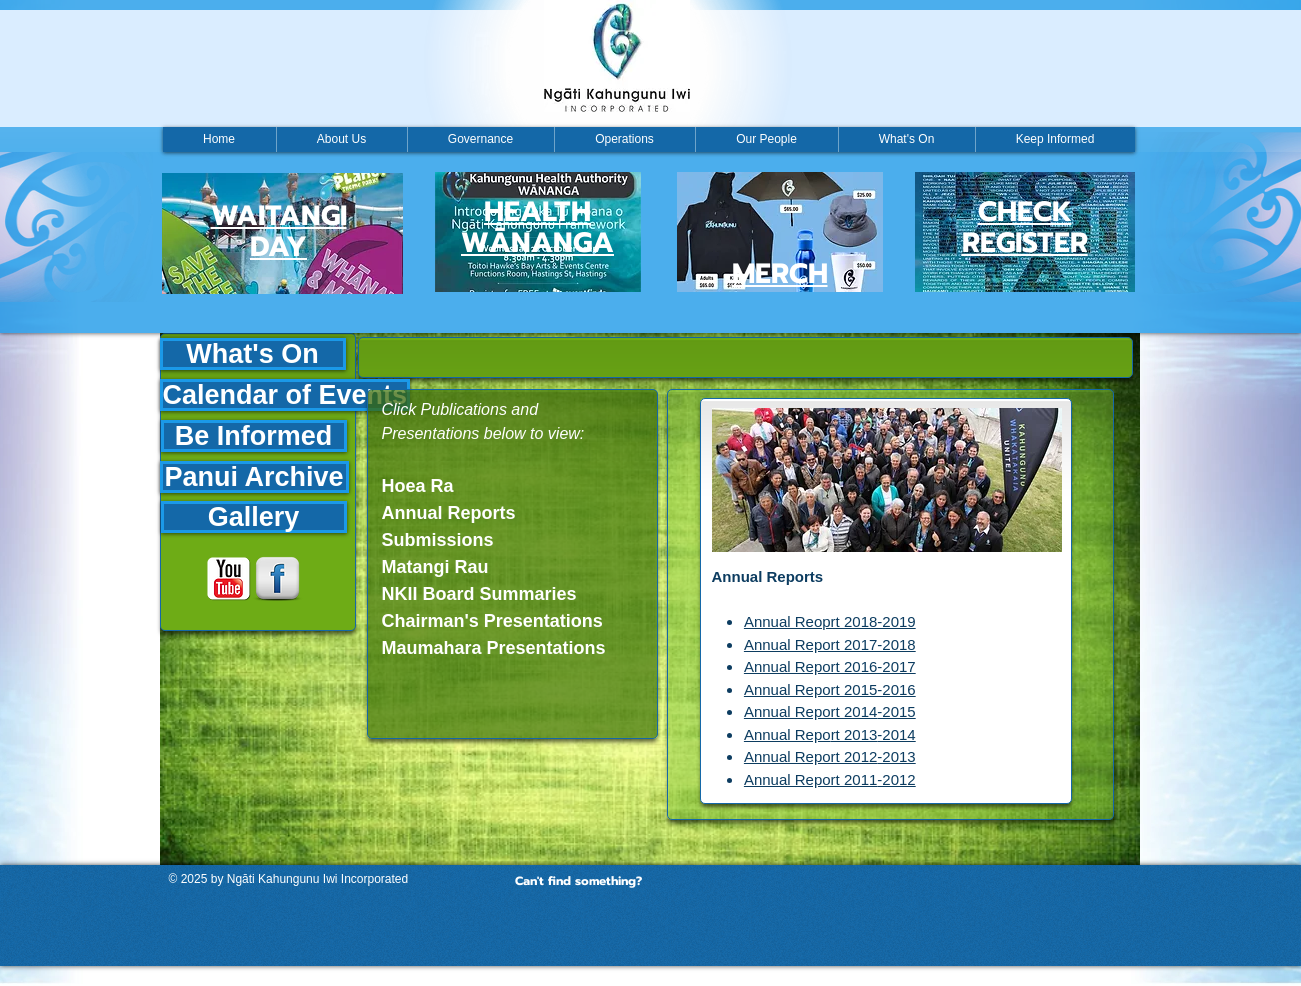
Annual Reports (768, 576)
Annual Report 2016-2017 (830, 666)
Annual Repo (787, 734)
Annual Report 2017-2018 (830, 644)
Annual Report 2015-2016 (830, 689)
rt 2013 (854, 734)
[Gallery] (254, 517)
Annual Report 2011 (810, 779)
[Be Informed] (254, 436)
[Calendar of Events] (285, 395)
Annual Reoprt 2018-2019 (830, 621)
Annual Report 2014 (810, 711)
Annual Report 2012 (810, 756)
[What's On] (253, 354)
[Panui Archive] (254, 477)
